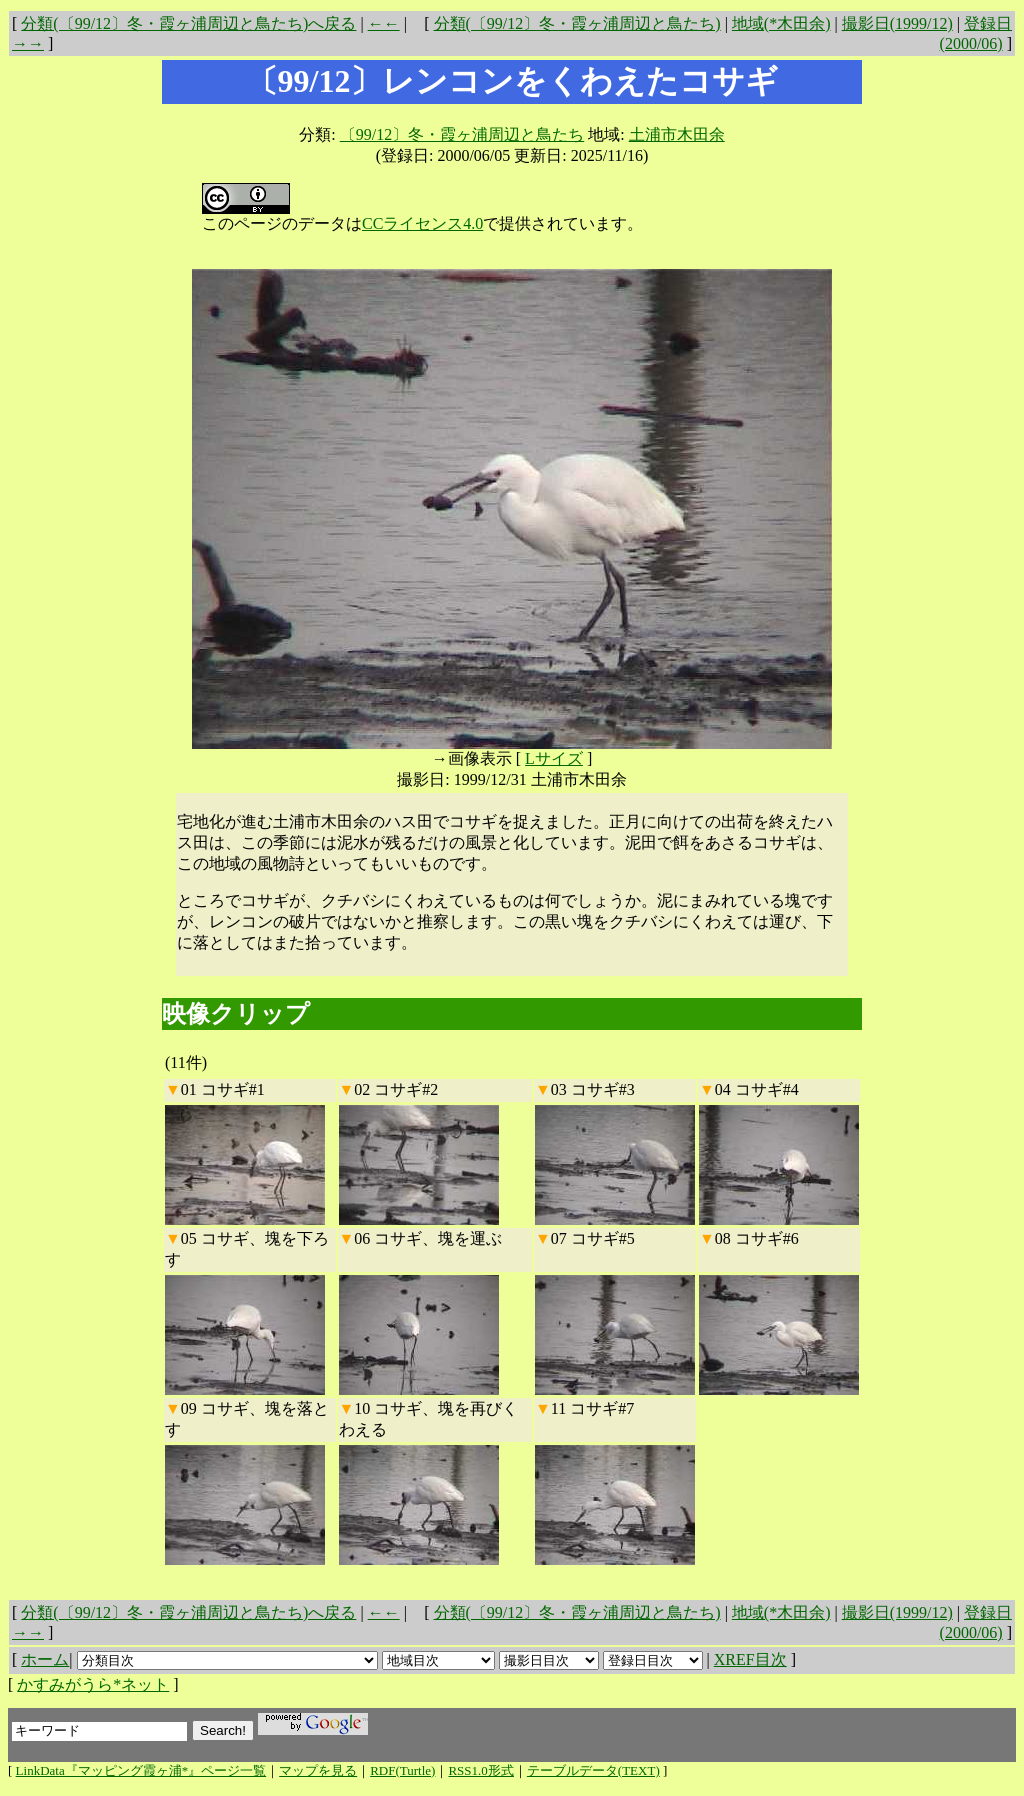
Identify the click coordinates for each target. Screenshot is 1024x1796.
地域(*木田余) (781, 23)
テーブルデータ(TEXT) (593, 1770)
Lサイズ (554, 758)
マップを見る (318, 1770)
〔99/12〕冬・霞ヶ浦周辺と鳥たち (462, 134)
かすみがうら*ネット (93, 1684)
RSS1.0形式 (480, 1770)
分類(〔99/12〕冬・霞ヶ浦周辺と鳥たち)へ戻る (188, 23)
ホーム (45, 1659)
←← (384, 23)
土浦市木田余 (677, 134)
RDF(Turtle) (402, 1770)
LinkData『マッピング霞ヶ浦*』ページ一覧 (141, 1770)
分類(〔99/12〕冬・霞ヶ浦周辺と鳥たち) (577, 23)
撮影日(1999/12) (897, 23)
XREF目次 (750, 1659)
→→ (28, 43)
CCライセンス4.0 (422, 223)
